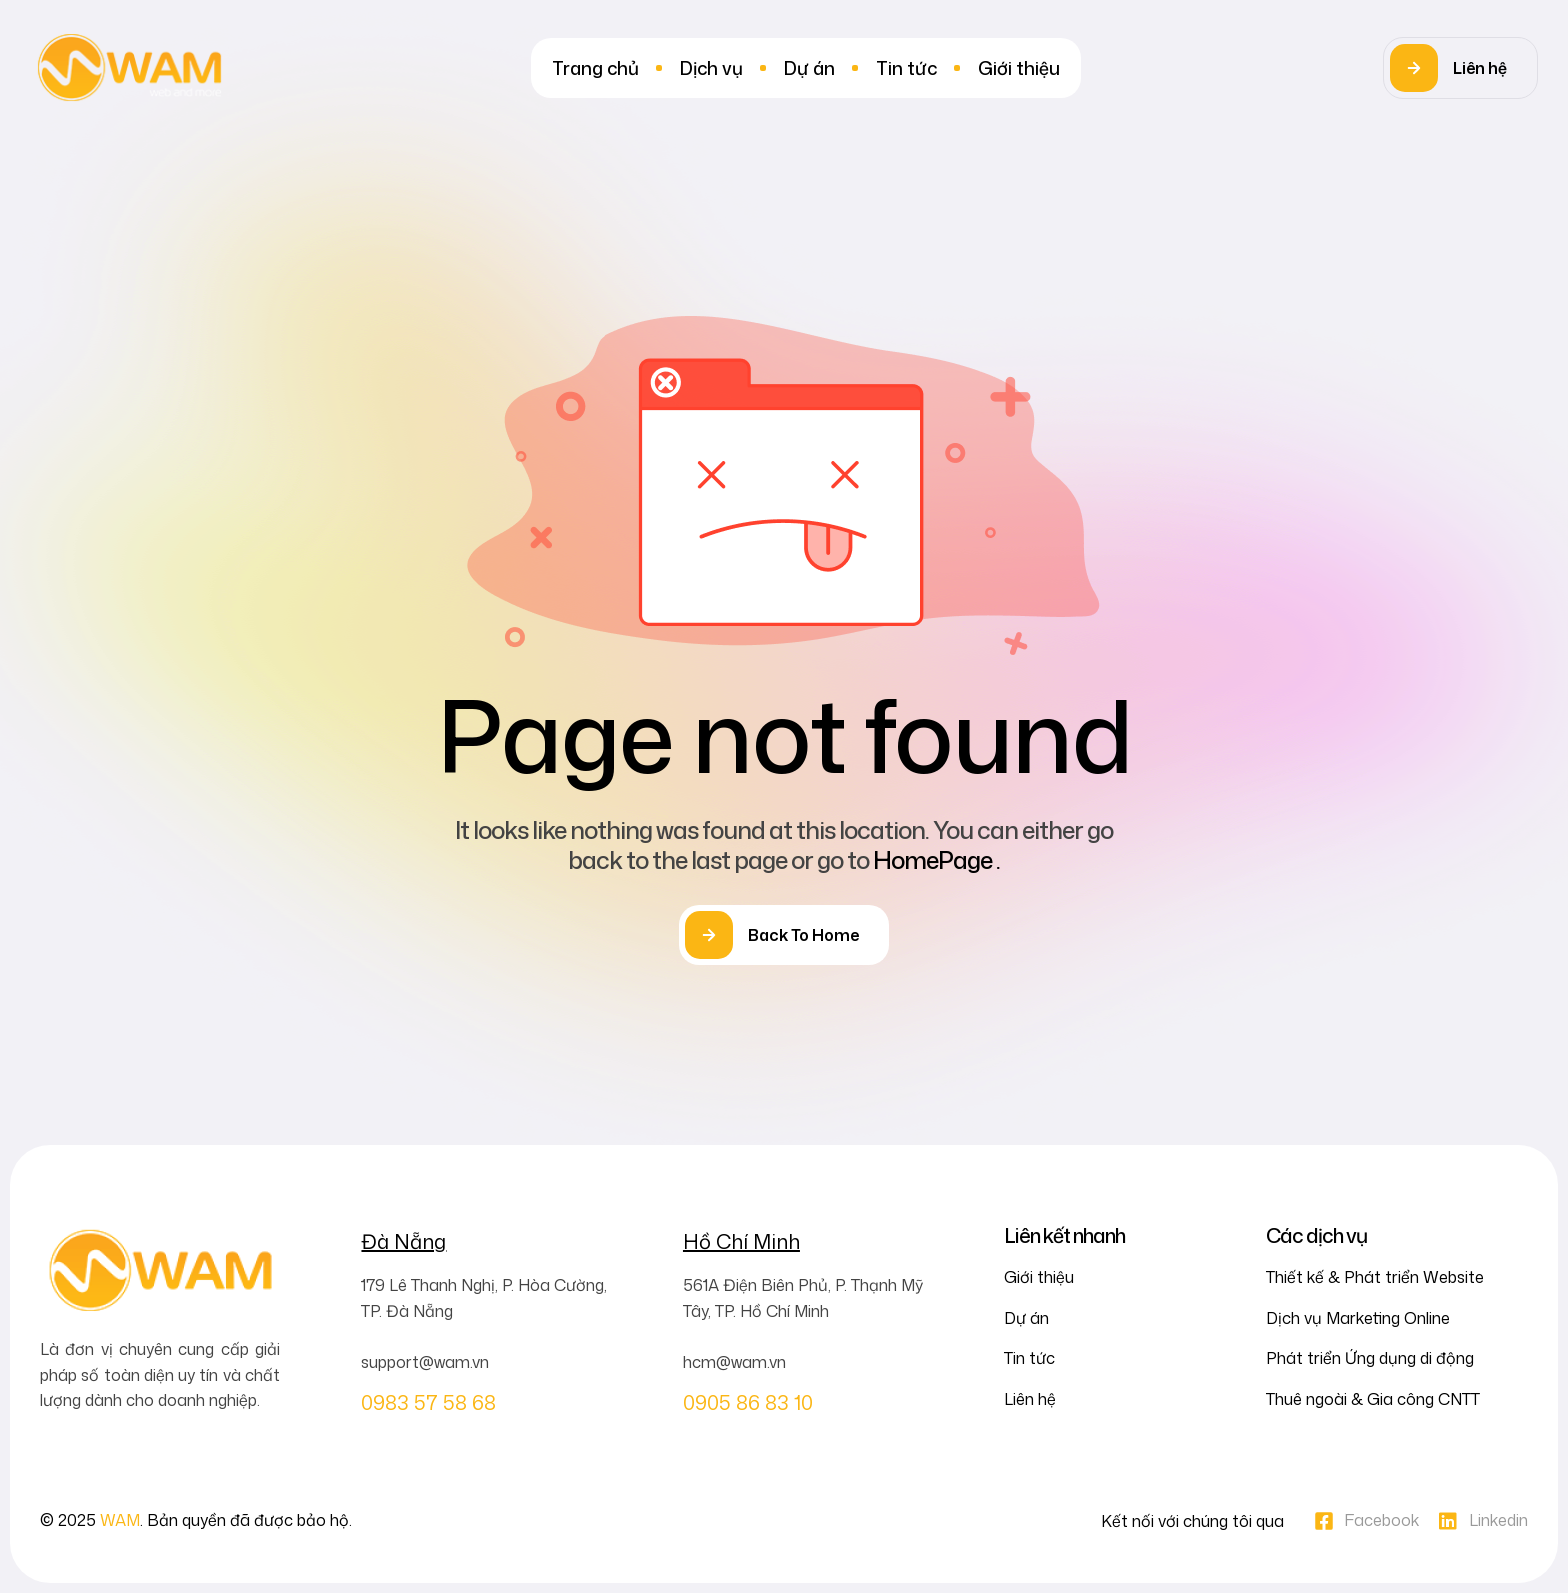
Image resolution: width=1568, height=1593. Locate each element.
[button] (1460, 68)
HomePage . (936, 860)
